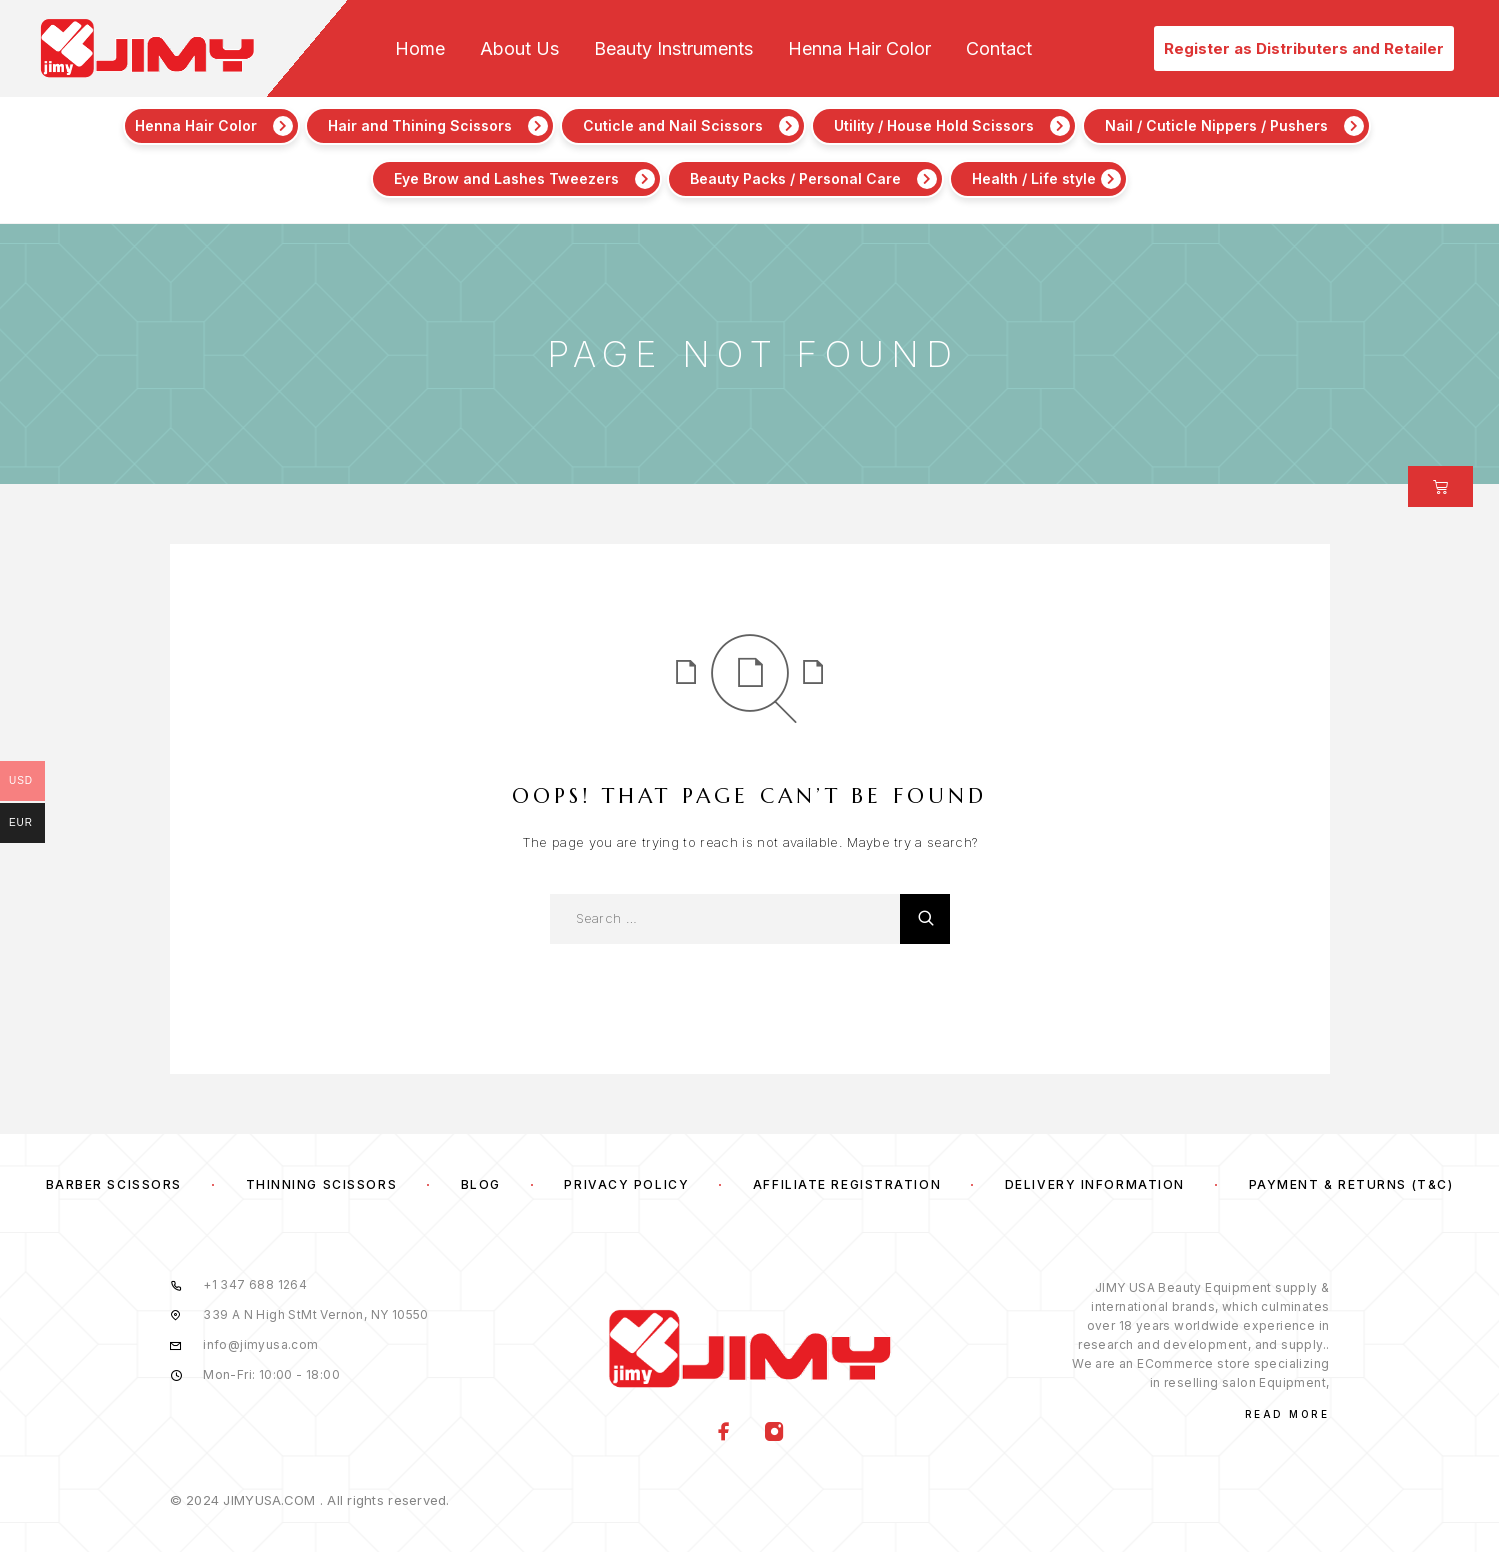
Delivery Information (1095, 1184)
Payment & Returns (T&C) (1351, 1184)
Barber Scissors (114, 1184)
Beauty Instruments (673, 49)
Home (420, 49)
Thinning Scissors (322, 1184)
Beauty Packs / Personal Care (795, 178)
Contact (999, 49)
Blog (481, 1184)
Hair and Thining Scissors (420, 125)
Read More (1287, 1414)
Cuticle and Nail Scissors (673, 125)
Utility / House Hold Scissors (934, 125)
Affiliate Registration (847, 1184)
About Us (519, 49)
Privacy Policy (626, 1184)
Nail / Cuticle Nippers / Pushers (1216, 125)
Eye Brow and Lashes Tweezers (506, 178)
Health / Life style (1034, 178)
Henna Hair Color (859, 49)
